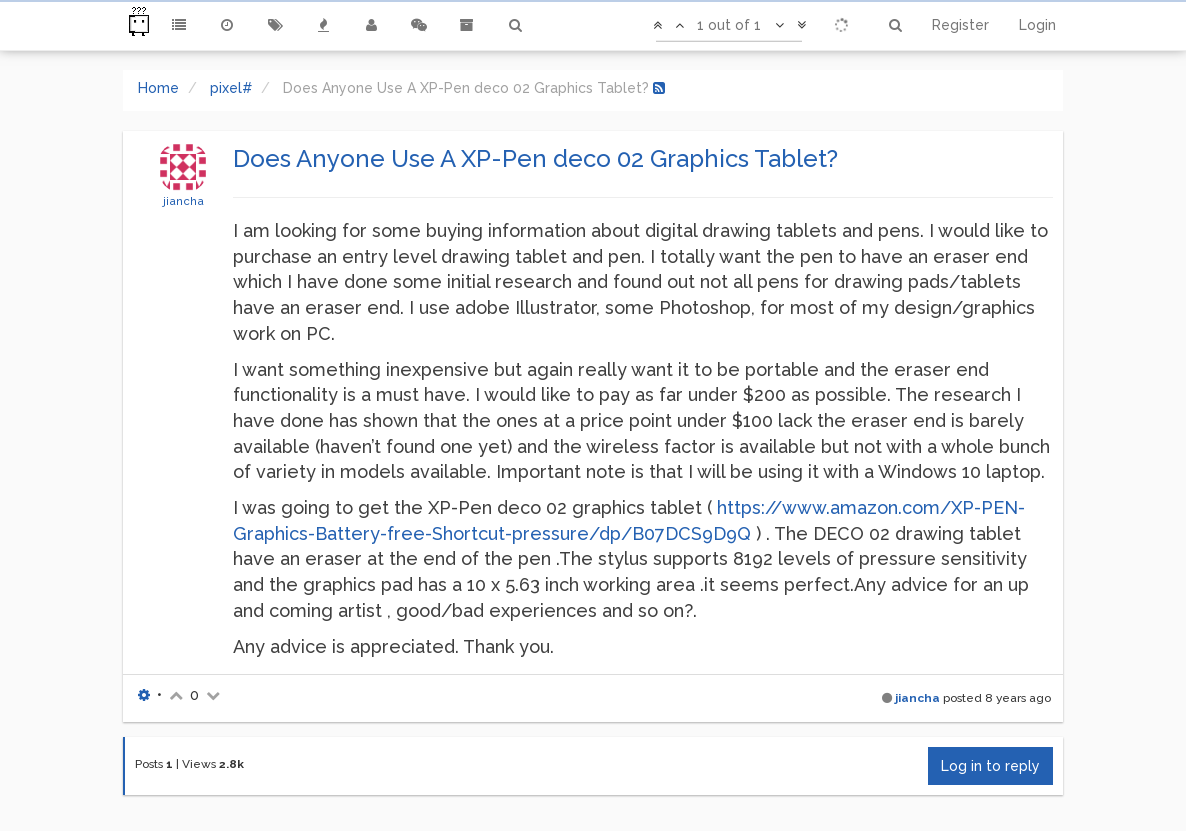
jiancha (183, 201)
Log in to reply (990, 766)
